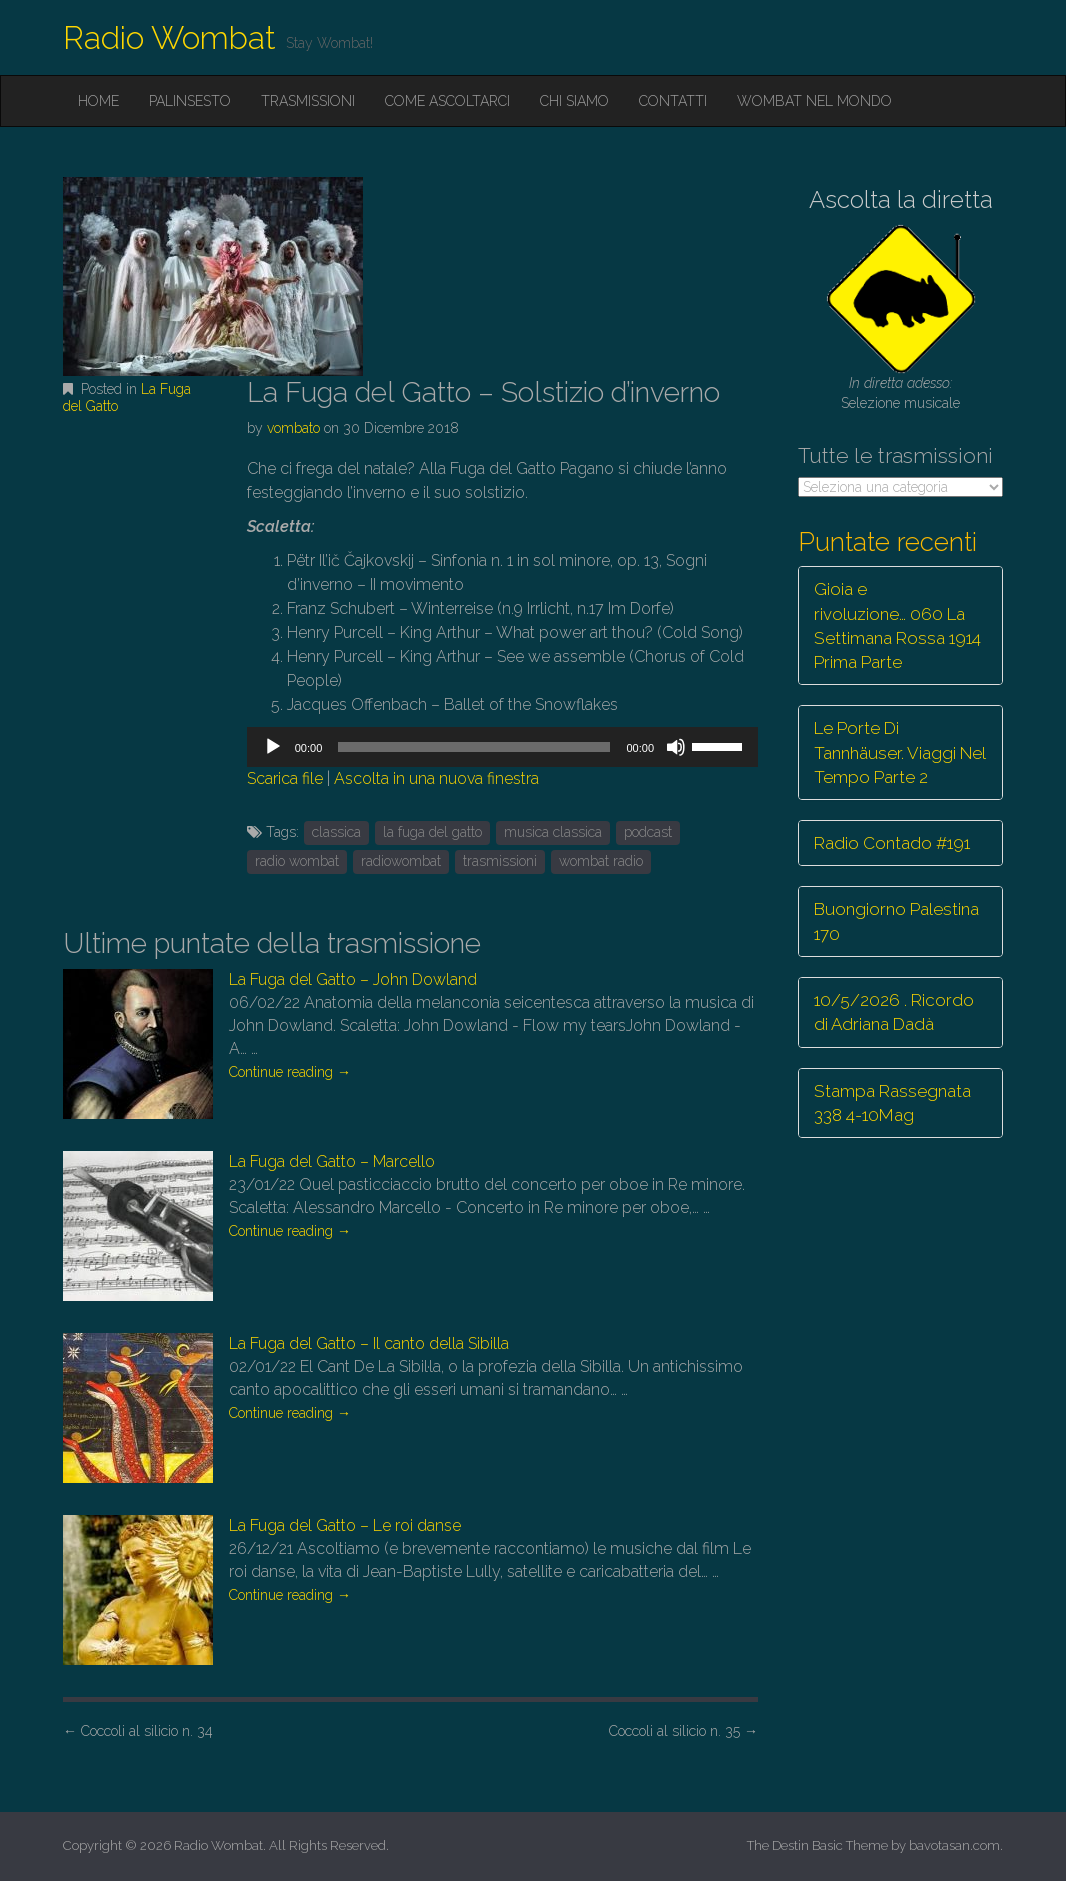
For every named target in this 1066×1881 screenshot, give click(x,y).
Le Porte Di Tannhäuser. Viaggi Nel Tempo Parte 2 (900, 752)
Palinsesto (190, 101)
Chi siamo (574, 101)
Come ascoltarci (447, 101)
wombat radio (601, 861)
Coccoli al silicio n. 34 (138, 1731)
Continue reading (290, 1072)
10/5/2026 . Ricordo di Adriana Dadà (894, 1012)
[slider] (474, 747)
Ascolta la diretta (901, 199)
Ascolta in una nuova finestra (436, 778)
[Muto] (676, 747)
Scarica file (285, 778)
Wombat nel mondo (814, 101)
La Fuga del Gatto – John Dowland (353, 979)
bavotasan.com (954, 1845)
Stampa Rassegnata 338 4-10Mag (892, 1103)
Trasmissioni (308, 101)
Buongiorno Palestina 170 (896, 921)
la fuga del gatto (432, 832)
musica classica (553, 832)
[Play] (273, 747)
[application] (502, 747)
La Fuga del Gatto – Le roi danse (345, 1525)
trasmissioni (500, 861)
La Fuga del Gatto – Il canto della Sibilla (369, 1343)
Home (98, 101)
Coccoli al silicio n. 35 (683, 1731)
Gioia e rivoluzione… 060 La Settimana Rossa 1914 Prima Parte (897, 625)
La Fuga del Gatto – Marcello (332, 1161)
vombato (293, 428)
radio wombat (297, 861)
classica (336, 832)
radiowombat (401, 861)
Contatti (673, 101)
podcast (648, 832)
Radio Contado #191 (892, 843)
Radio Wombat (169, 37)
